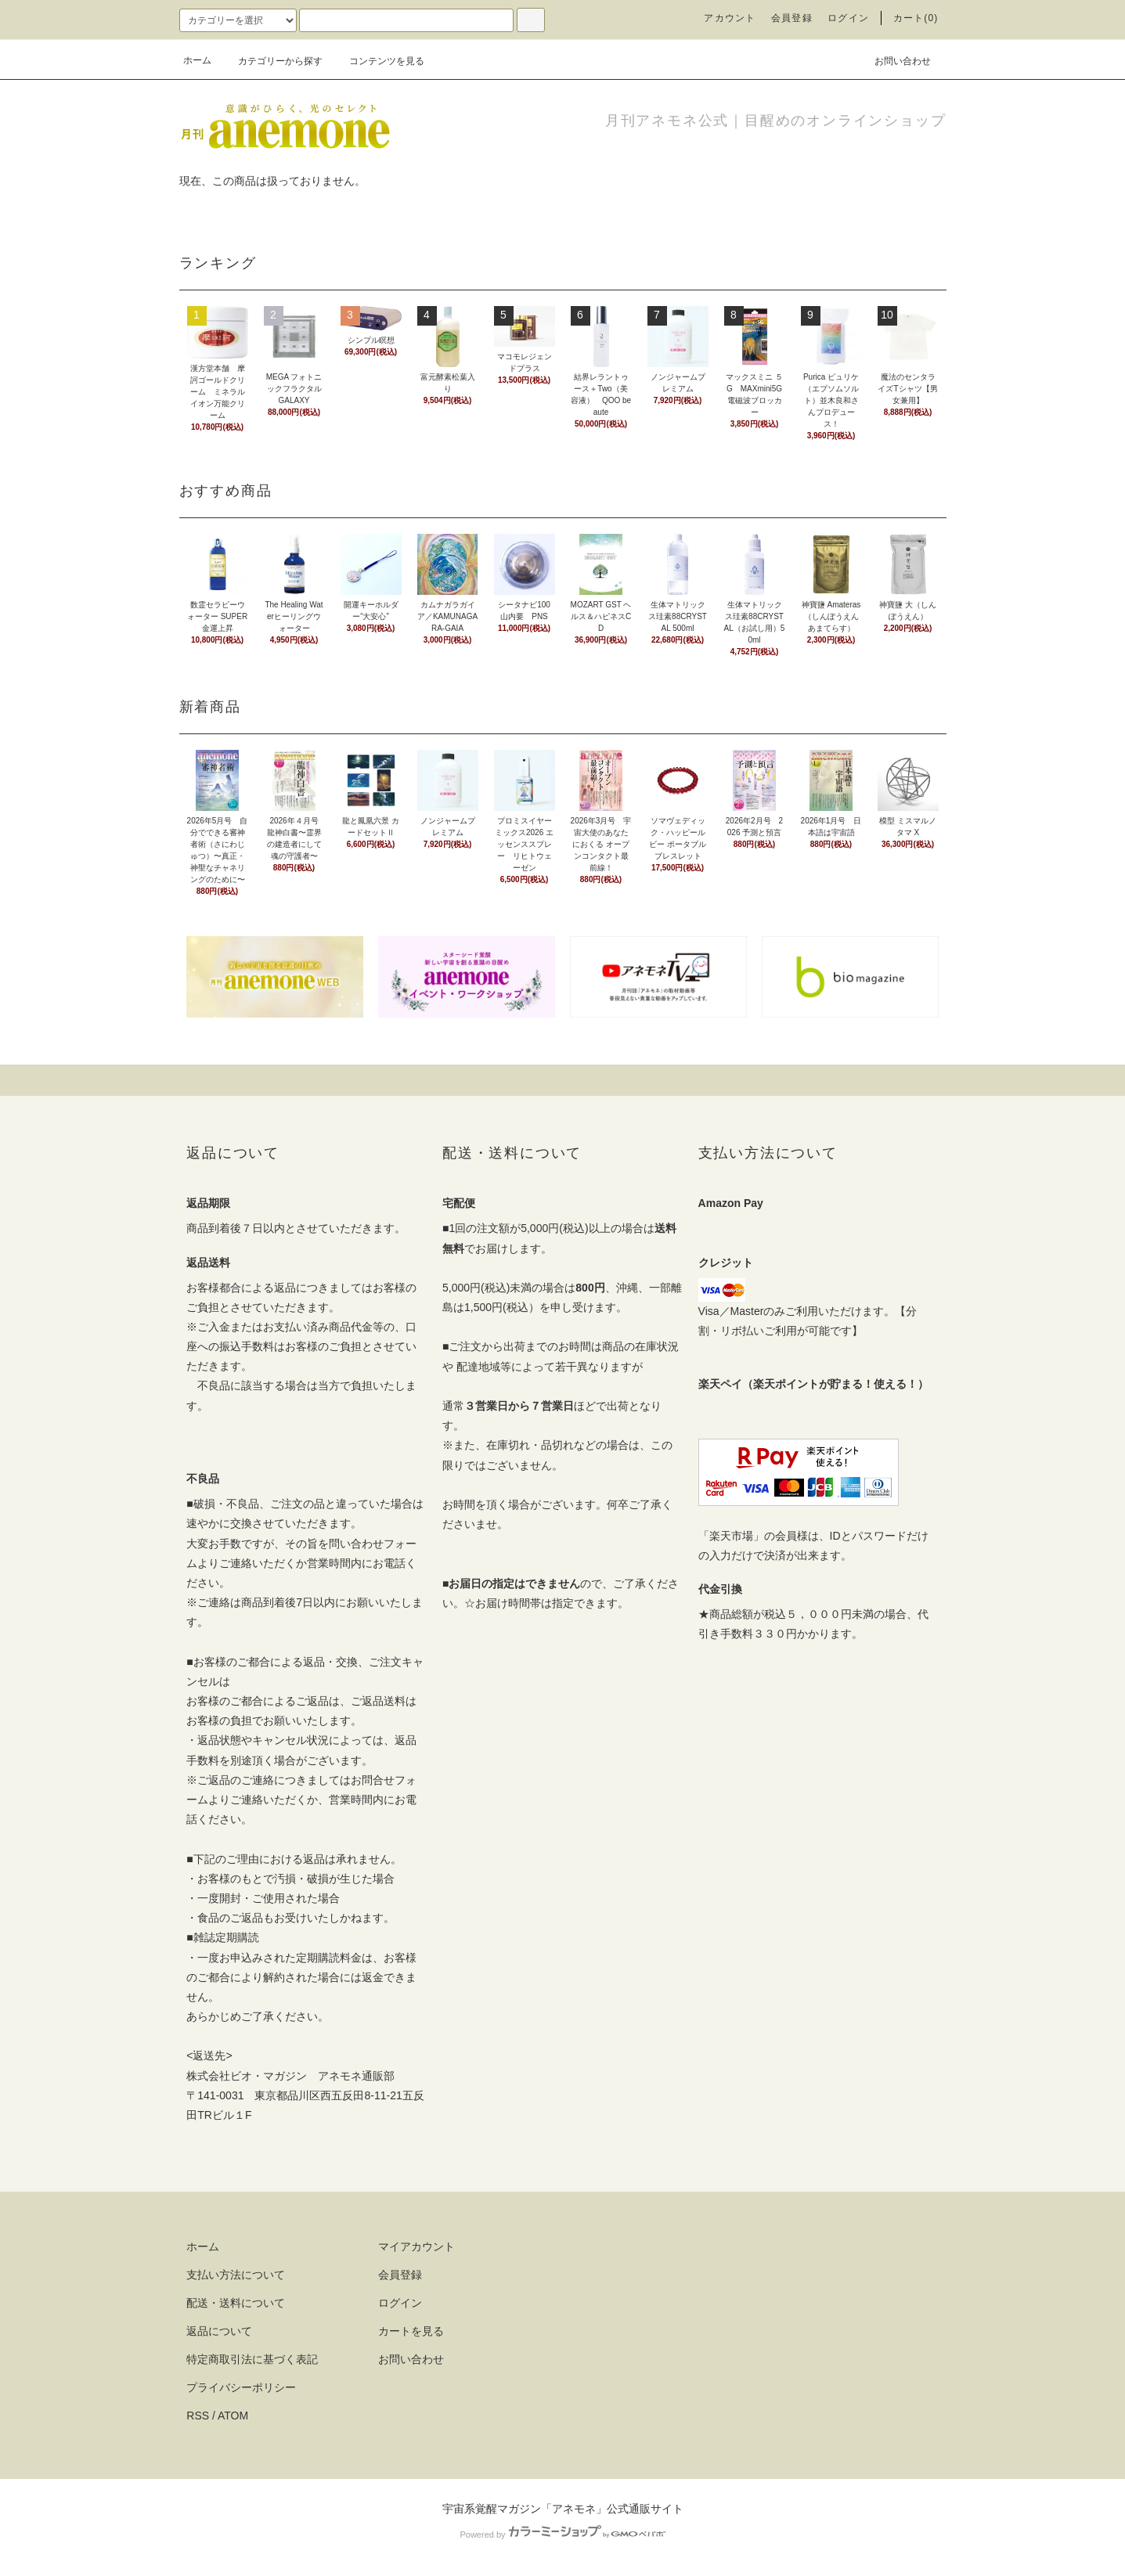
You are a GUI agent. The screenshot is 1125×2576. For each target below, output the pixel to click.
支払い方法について (235, 2274)
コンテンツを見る (377, 61)
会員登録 (792, 18)
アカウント (729, 18)
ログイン (848, 18)
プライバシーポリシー (241, 2387)
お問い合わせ (893, 60)
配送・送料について (235, 2303)
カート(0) (916, 18)
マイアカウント (416, 2246)
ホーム (197, 60)
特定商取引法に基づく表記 (252, 2359)
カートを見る (411, 2331)
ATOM (233, 2415)
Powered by (562, 2534)
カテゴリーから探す (271, 61)
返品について (219, 2331)
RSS (197, 2415)
